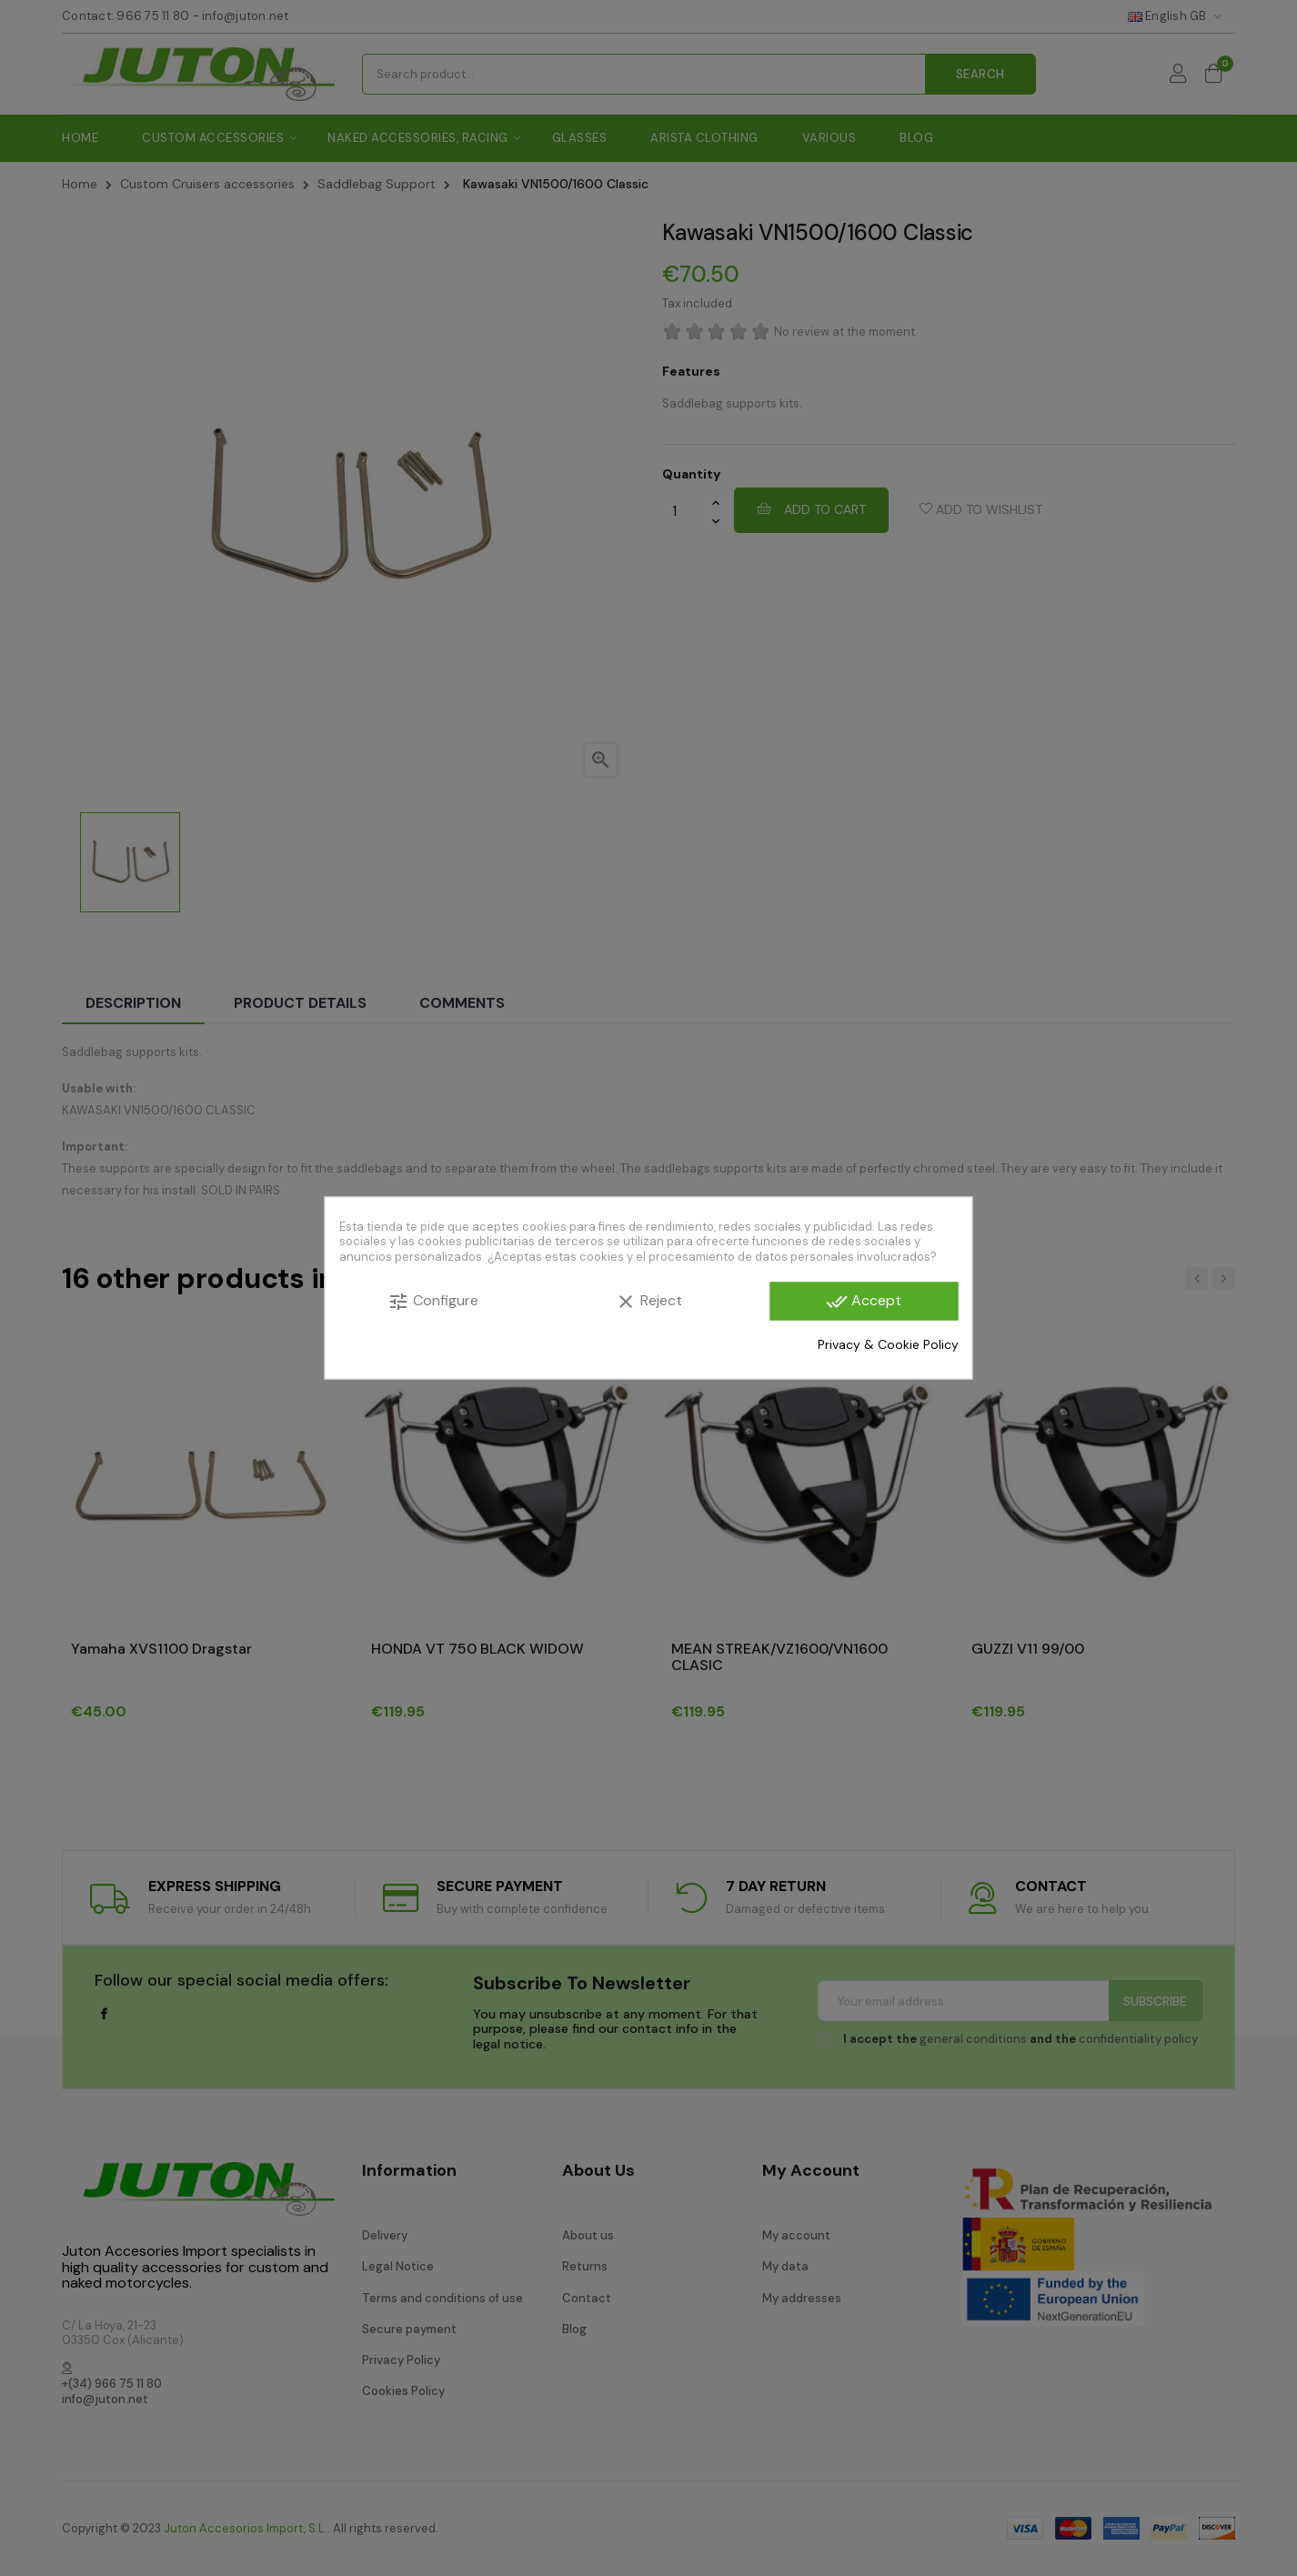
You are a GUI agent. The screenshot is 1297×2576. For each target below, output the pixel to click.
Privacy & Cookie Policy (888, 1343)
